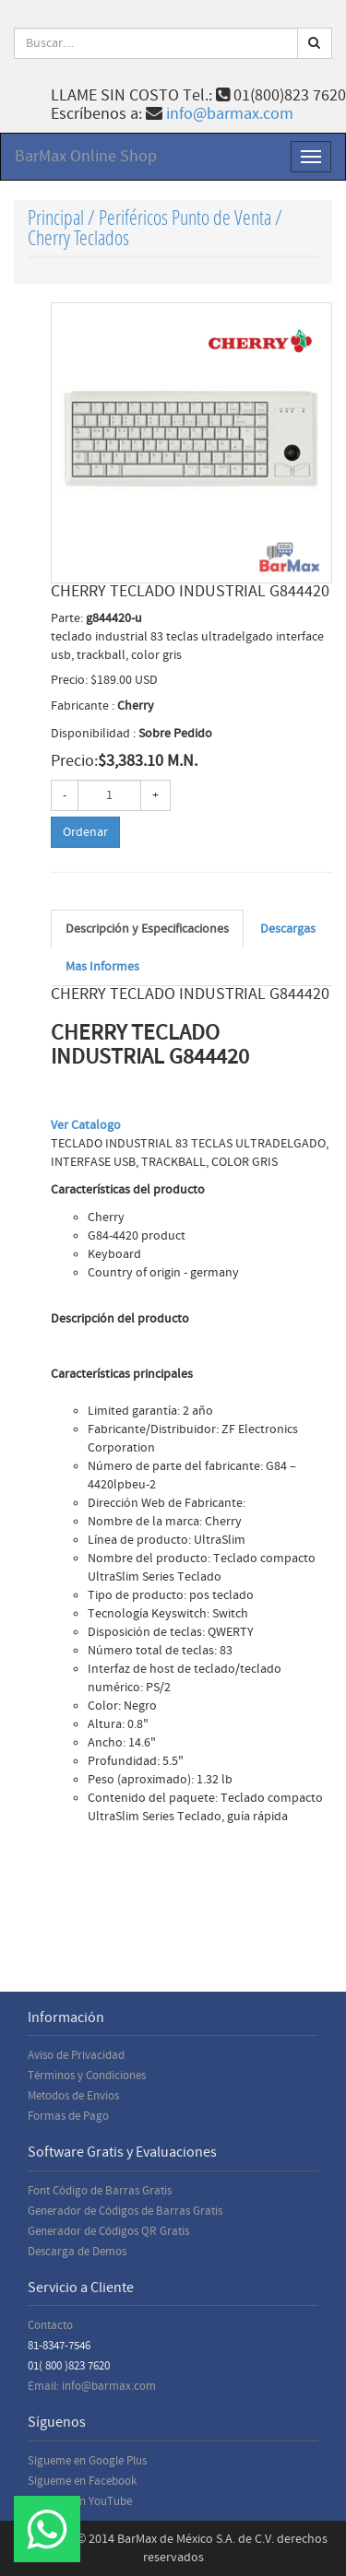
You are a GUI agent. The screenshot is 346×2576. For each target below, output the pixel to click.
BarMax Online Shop (86, 156)
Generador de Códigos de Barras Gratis (125, 2211)
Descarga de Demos (77, 2251)
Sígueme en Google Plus (87, 2460)
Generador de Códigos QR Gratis (108, 2231)
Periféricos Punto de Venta (185, 217)
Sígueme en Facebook (82, 2481)
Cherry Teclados (78, 237)
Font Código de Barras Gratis (100, 2190)
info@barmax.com (229, 113)
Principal (56, 217)
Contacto (50, 2325)
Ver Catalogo (86, 1125)
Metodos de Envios (73, 2095)
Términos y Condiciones (87, 2075)
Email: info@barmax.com (92, 2386)
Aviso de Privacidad (76, 2055)
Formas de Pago (68, 2116)
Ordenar (85, 832)
